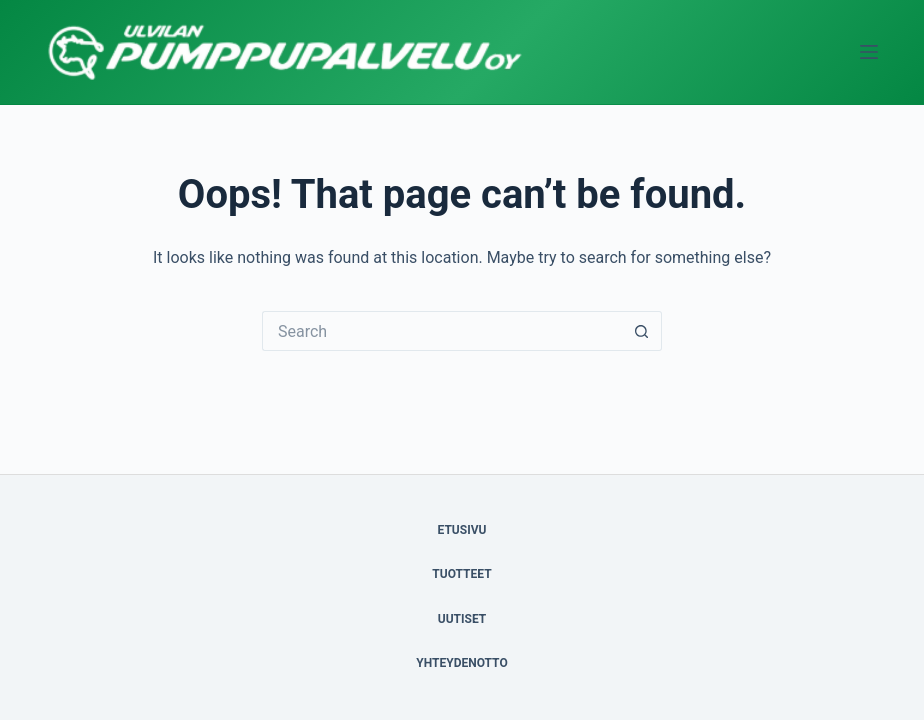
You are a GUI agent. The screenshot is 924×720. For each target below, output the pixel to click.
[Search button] (642, 331)
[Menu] (869, 52)
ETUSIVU (462, 530)
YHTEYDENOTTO (461, 663)
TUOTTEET (461, 574)
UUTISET (462, 619)
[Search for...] (442, 331)
